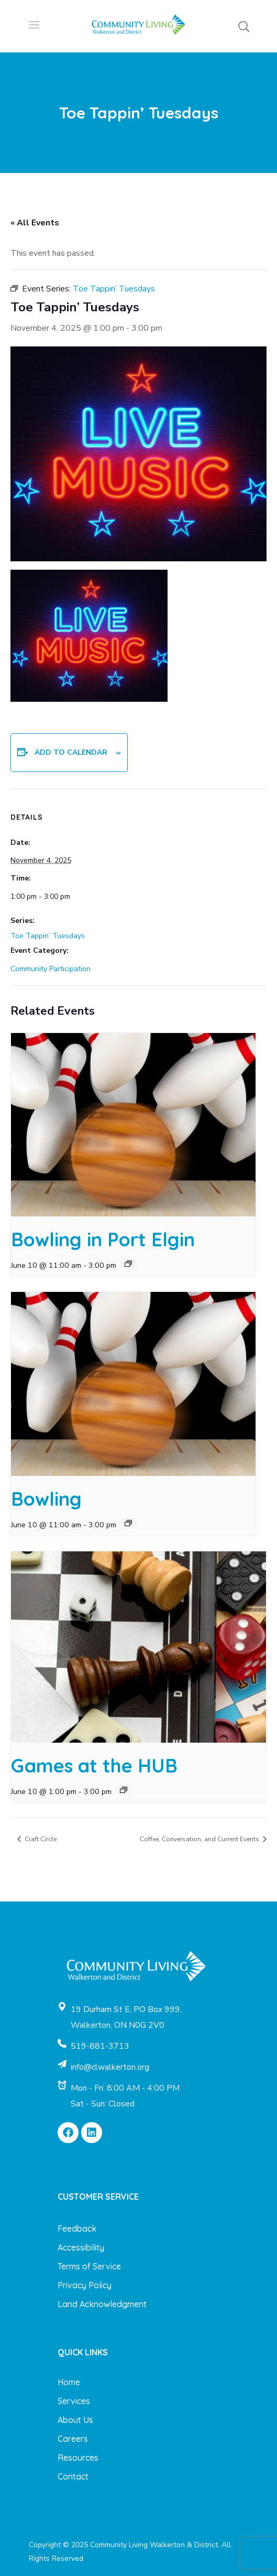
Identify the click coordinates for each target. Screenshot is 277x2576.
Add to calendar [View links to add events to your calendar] (71, 752)
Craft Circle (40, 1839)
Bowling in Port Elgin (103, 1239)
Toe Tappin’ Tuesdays (47, 936)
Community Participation (50, 969)
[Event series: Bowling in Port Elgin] (128, 1263)
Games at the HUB (94, 1765)
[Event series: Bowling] (128, 1523)
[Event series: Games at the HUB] (123, 1790)
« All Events (34, 223)
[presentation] (133, 1125)
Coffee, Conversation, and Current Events (200, 1839)
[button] (243, 26)
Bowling (46, 1498)
